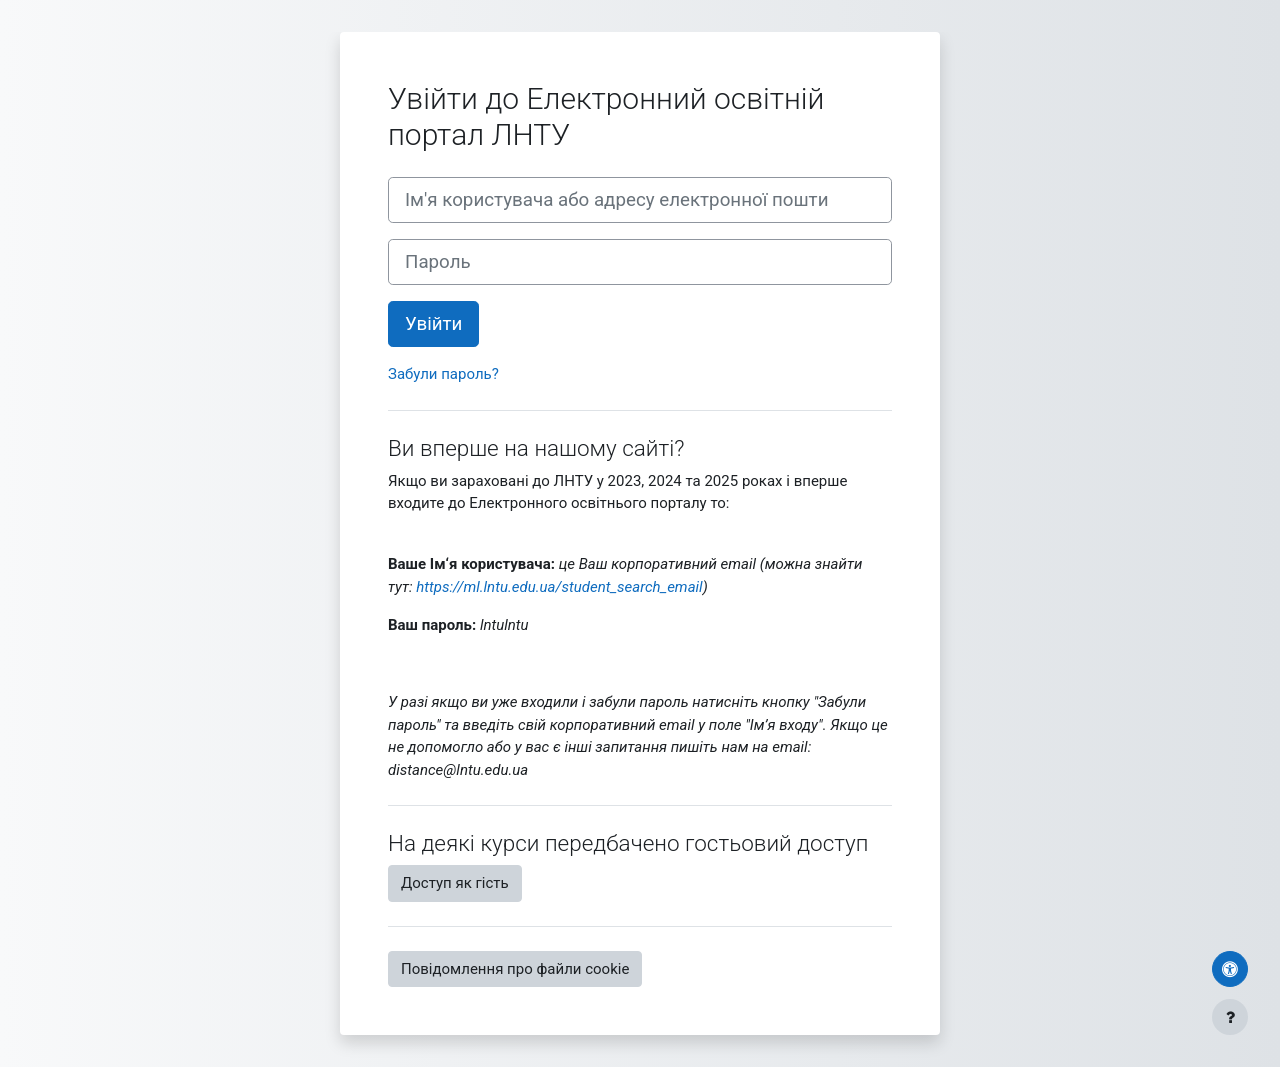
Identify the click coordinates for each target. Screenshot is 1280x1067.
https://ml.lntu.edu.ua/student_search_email (559, 587)
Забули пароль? (443, 374)
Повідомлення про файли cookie (515, 969)
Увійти (433, 324)
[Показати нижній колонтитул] (1230, 1017)
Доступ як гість (455, 883)
